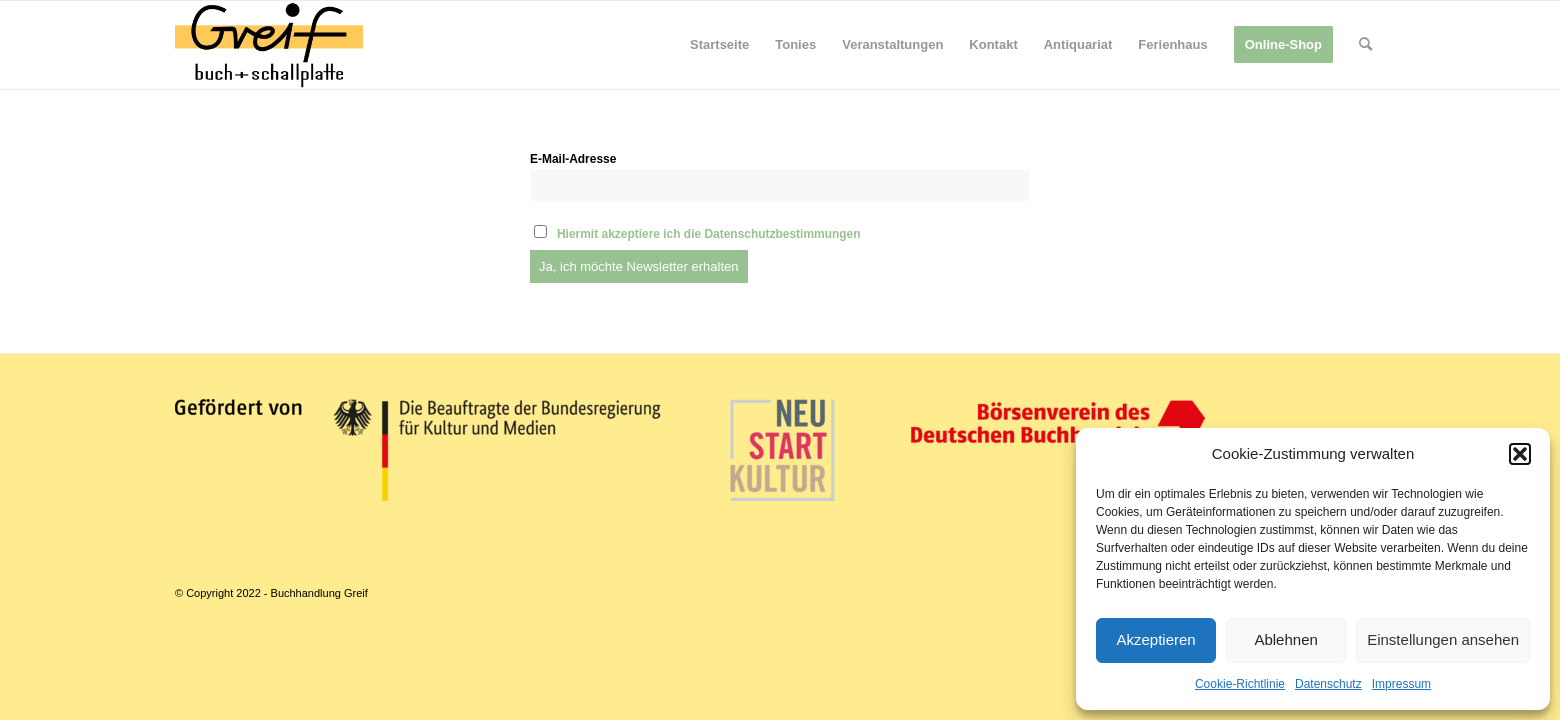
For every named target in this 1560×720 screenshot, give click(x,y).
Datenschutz (1328, 684)
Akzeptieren (1155, 639)
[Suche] (1365, 45)
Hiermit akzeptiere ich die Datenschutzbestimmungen (709, 234)
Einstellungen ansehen (1443, 639)
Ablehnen (1285, 639)
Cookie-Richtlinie (1240, 684)
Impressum (1401, 684)
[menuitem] (719, 45)
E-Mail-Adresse (573, 159)
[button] (1520, 454)
